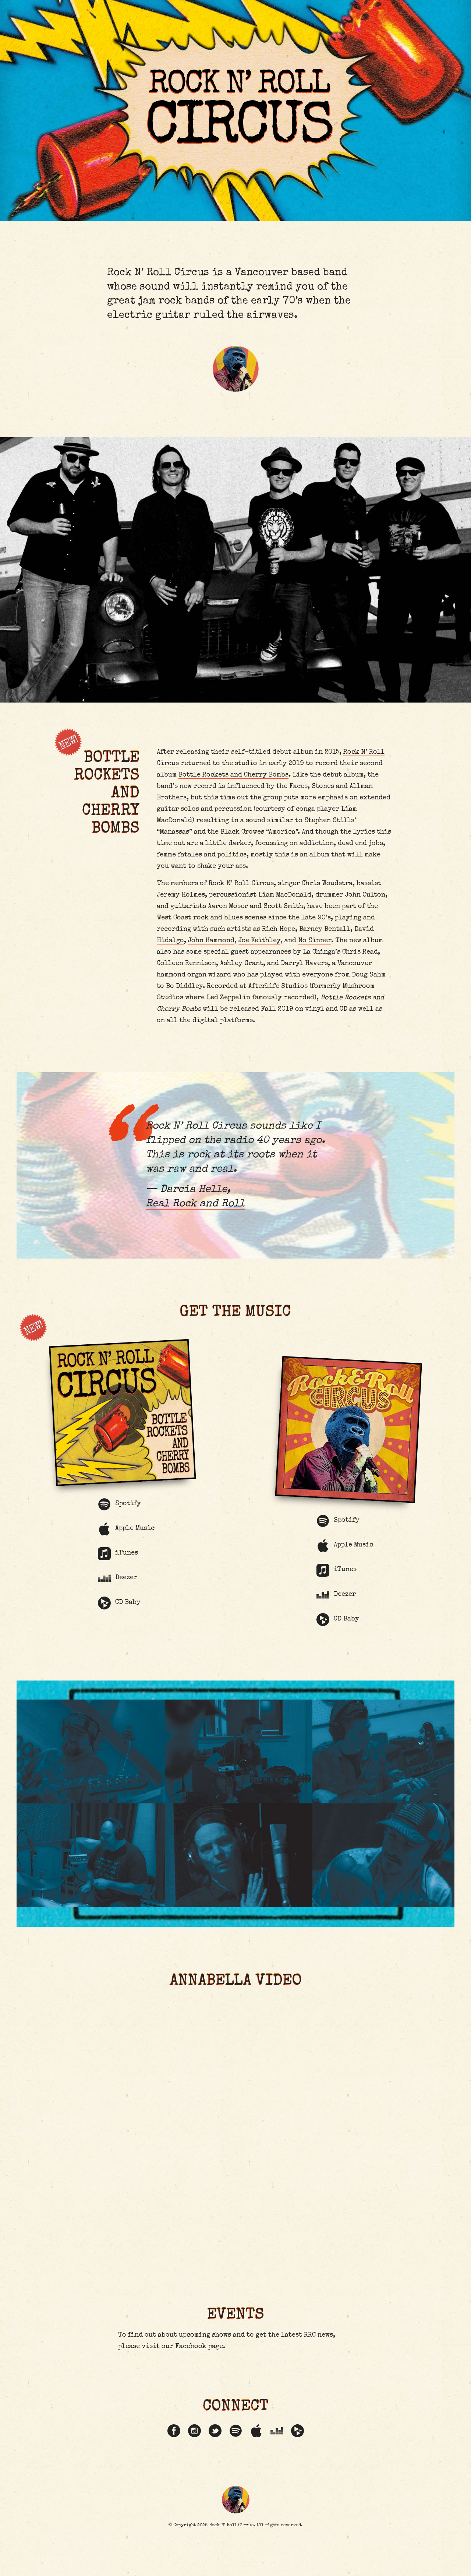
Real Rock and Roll (193, 1212)
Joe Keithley (260, 947)
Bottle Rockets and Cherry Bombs (234, 781)
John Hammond (211, 947)
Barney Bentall (325, 936)
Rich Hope (278, 936)
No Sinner (315, 947)
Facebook (191, 2382)
